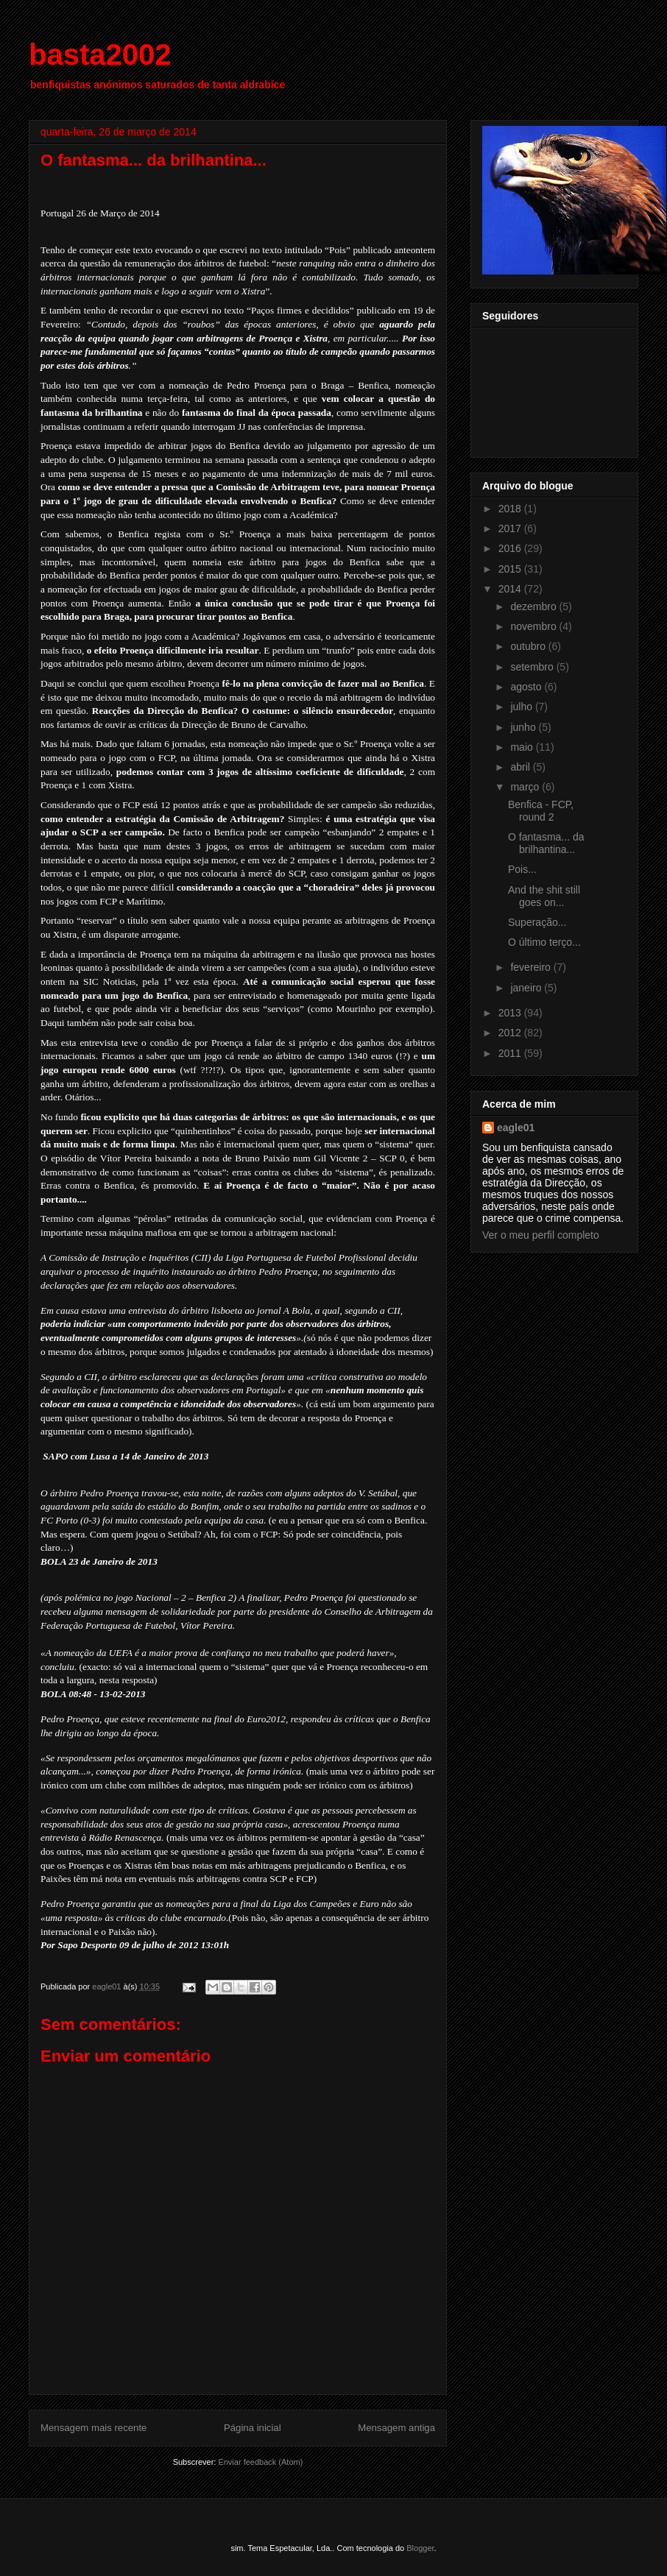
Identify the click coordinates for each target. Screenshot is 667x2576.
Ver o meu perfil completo (540, 1235)
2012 (511, 1032)
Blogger (420, 2548)
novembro (534, 626)
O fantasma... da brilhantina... (546, 843)
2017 (511, 528)
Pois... (522, 869)
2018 (511, 508)
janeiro (527, 988)
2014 (511, 589)
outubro (529, 646)
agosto (527, 687)
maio (522, 747)
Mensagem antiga (396, 2427)
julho (522, 706)
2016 (511, 548)
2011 (511, 1053)
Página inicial (252, 2427)
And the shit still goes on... (544, 896)
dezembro (534, 606)
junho (524, 727)
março (526, 787)
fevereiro (531, 967)
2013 (511, 1013)
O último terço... (544, 942)
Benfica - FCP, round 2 (541, 811)
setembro (533, 667)
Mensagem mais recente (93, 2427)
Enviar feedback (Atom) (260, 2462)
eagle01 (515, 1127)
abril (521, 767)
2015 (511, 569)
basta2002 (100, 54)
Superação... (537, 922)
